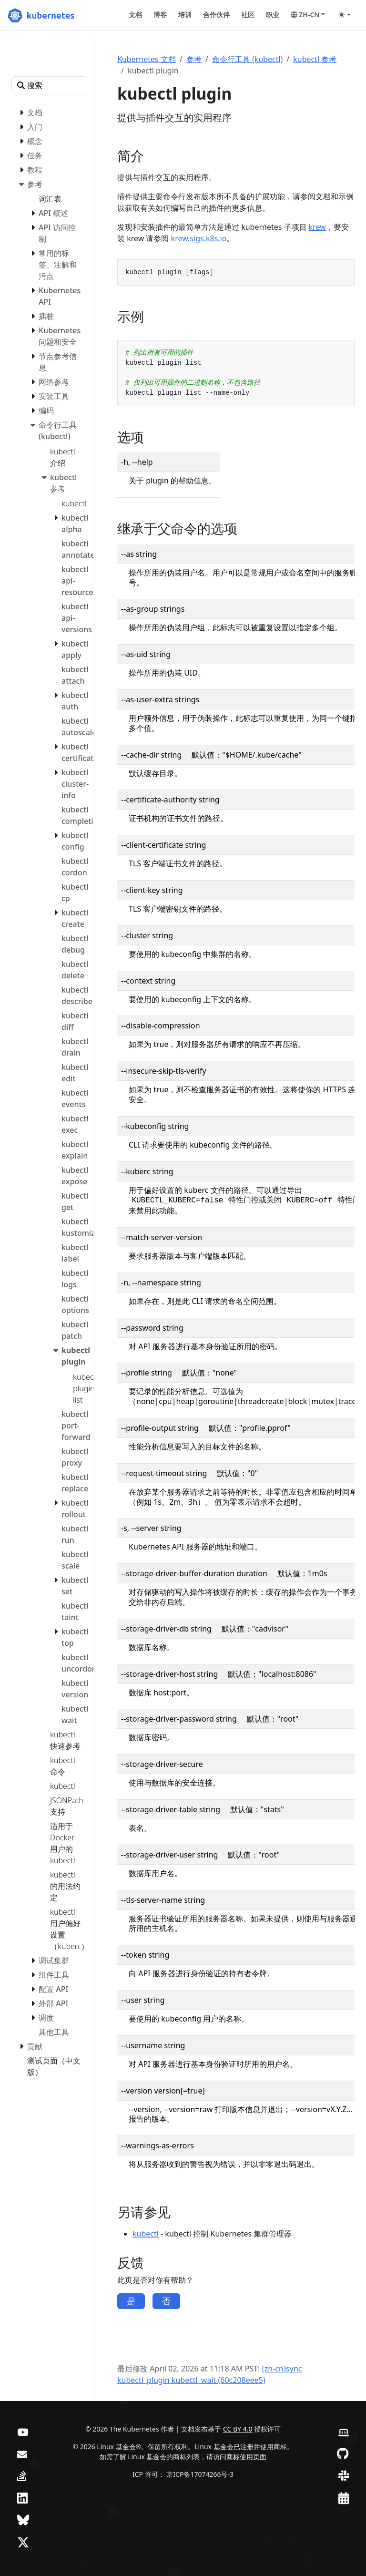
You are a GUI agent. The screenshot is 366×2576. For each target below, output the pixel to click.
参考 (194, 59)
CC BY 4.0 (238, 2428)
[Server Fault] (21, 2475)
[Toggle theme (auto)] (345, 15)
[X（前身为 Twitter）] (23, 2542)
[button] (308, 14)
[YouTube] (22, 2431)
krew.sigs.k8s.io (199, 238)
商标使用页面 (246, 2456)
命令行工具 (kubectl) (247, 59)
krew (317, 227)
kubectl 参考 (314, 59)
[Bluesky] (23, 2520)
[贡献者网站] (343, 2431)
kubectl (145, 2233)
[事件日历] (343, 2498)
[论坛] (22, 2453)
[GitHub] (343, 2453)
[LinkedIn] (22, 2498)
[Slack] (343, 2475)
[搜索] (48, 85)
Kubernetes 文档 (146, 59)
